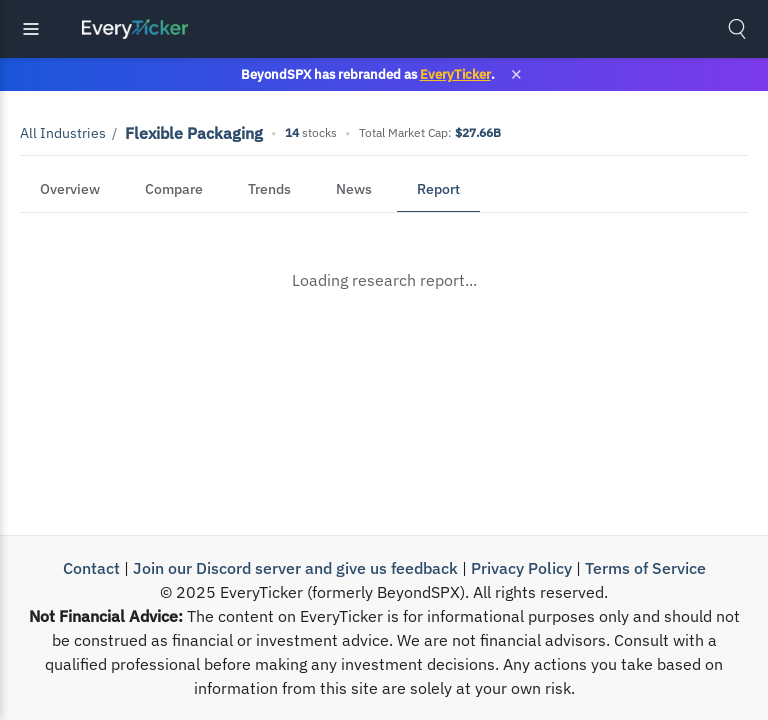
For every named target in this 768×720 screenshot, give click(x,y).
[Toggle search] (737, 29)
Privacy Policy (521, 568)
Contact (91, 568)
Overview (70, 188)
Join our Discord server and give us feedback (295, 568)
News (354, 188)
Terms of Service (645, 568)
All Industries (63, 133)
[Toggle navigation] (31, 29)
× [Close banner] (516, 74)
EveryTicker (455, 74)
